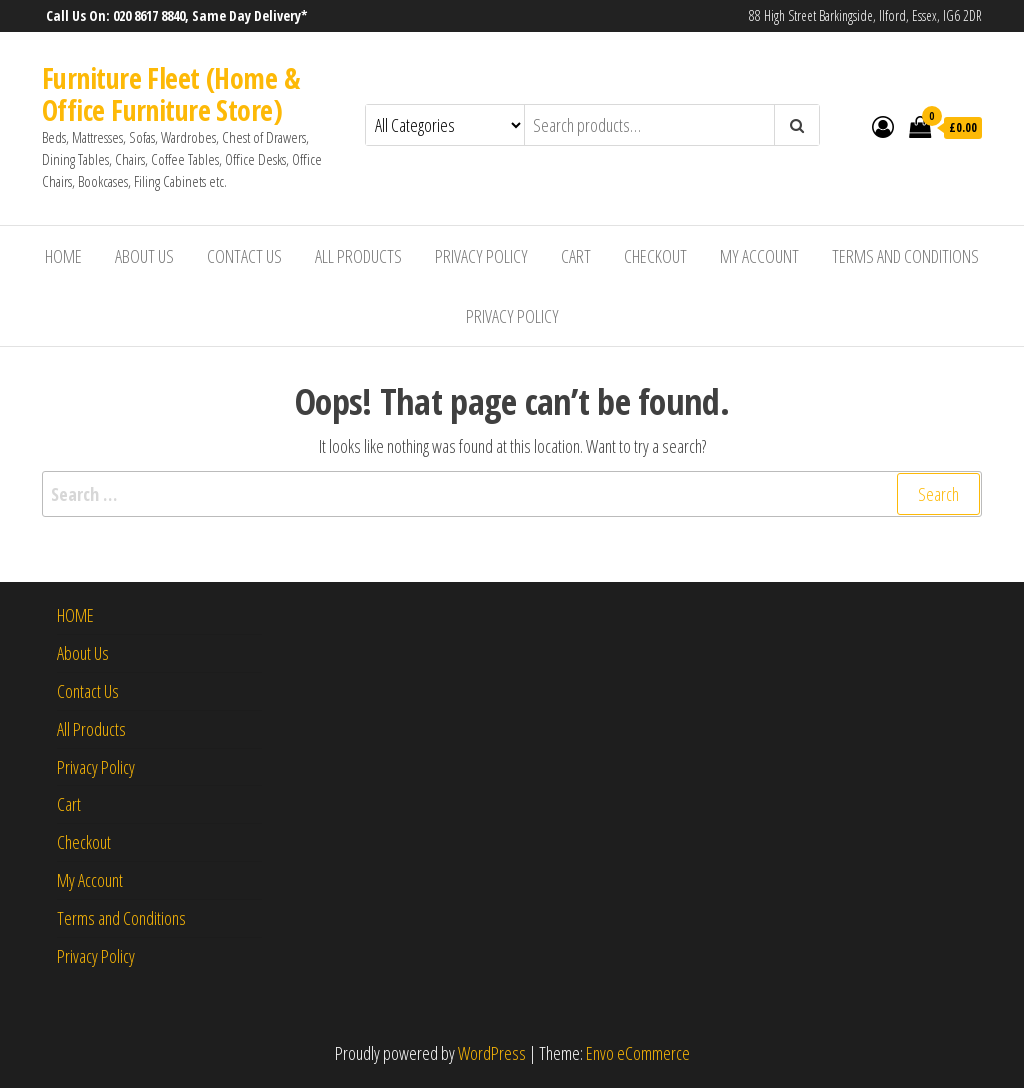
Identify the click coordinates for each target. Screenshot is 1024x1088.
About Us (144, 256)
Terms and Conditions (905, 256)
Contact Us (244, 256)
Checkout (655, 256)
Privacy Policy (481, 256)
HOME (63, 256)
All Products (358, 256)
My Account (759, 256)
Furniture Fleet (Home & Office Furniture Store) (171, 94)
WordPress (492, 1053)
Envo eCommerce (638, 1053)
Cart (576, 256)
